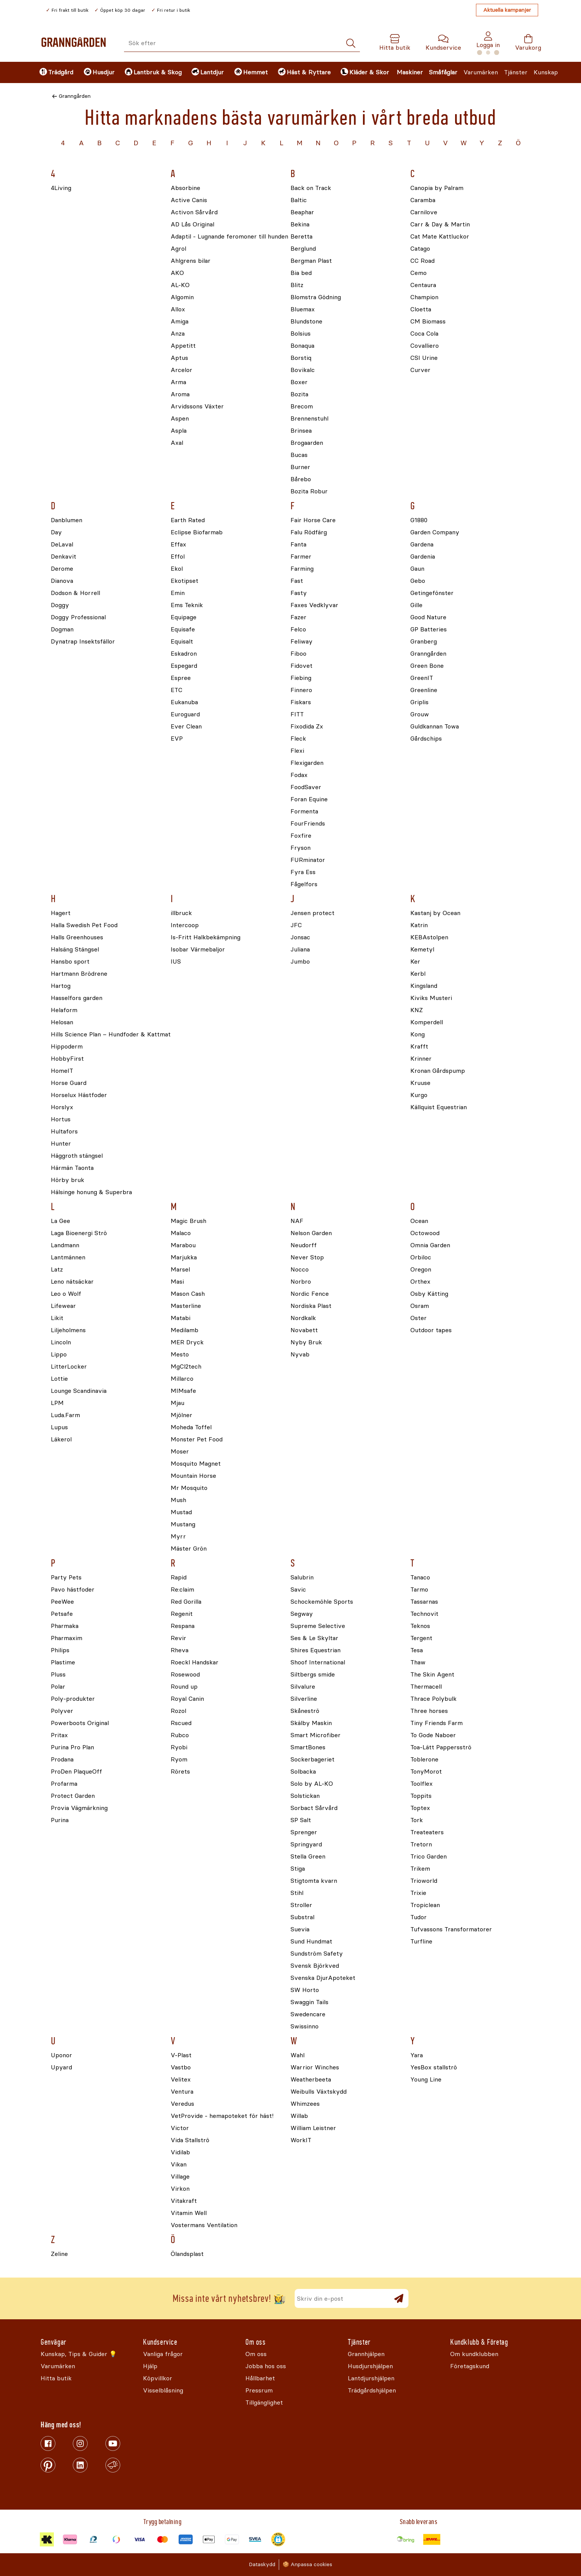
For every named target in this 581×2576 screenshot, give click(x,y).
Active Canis (189, 200)
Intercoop (185, 925)
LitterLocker (69, 1367)
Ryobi (179, 1747)
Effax (178, 545)
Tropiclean (425, 1905)
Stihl (296, 1893)
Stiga (297, 1869)
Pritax (59, 1735)
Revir (178, 1638)
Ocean (419, 1221)
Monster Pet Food (197, 1439)
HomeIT (62, 1071)
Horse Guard (68, 1083)
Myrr (178, 1537)
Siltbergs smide (312, 1675)
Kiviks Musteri (431, 998)
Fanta (298, 545)
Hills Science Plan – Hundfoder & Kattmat (111, 1034)
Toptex (420, 1808)
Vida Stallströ (190, 2140)
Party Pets (66, 1577)
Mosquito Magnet (196, 1464)
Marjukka (184, 1257)
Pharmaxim (66, 1638)
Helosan (62, 1022)
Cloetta (420, 309)
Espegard (184, 666)
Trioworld (423, 1881)
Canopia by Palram (436, 188)
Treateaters (427, 1832)
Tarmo (419, 1590)
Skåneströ (304, 1711)
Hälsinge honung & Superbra (91, 1192)
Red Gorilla (186, 1602)
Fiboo (298, 654)
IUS (176, 962)
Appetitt (183, 346)
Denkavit (63, 557)
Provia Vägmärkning (79, 1808)
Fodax (299, 775)
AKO (177, 273)
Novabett (304, 1330)
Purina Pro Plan (72, 1747)
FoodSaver (305, 787)
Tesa (416, 1650)
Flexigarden (306, 763)
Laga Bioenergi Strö (79, 1233)
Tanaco (420, 1577)
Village (180, 2177)
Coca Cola (424, 334)
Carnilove (423, 212)
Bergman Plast (311, 261)
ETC (176, 690)
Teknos (420, 1626)
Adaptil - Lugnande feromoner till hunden (229, 237)
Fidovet (301, 666)
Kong (417, 1034)
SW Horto (304, 1990)
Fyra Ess (303, 872)
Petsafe (62, 1614)
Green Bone (427, 666)
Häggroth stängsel (77, 1156)
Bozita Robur (309, 491)
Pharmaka (65, 1626)
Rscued (181, 1723)
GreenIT (421, 678)
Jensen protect (312, 913)
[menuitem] (55, 72)
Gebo (417, 581)
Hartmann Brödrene (79, 974)
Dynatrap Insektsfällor (83, 642)
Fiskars (300, 702)
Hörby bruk (67, 1180)
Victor (180, 2128)
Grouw (419, 714)
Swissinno (304, 2026)
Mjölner (181, 1415)
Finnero (301, 690)
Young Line (425, 2080)
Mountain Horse (193, 1476)
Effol (178, 557)
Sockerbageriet (312, 1760)
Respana (183, 1626)
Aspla (179, 431)
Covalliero (424, 346)
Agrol (178, 249)
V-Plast (181, 2055)
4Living (61, 188)
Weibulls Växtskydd (318, 2092)
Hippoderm (67, 1047)
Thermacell (426, 1687)
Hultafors (64, 1132)
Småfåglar (443, 72)
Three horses (429, 1711)
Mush (178, 1500)
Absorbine (185, 188)
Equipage (183, 617)
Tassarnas (424, 1602)
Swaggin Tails (309, 2002)
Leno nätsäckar (72, 1282)
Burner (300, 467)
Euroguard (185, 714)
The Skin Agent (432, 1675)
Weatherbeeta (310, 2080)
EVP (177, 739)
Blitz (296, 285)
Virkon (180, 2189)
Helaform (64, 1010)
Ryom (179, 1760)
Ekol (177, 569)
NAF (296, 1221)
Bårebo (300, 479)
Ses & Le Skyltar (314, 1638)
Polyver (62, 1711)
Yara (416, 2055)
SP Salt (300, 1820)
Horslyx (62, 1107)
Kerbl (418, 974)
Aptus (179, 358)
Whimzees (305, 2104)
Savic (298, 1590)
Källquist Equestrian (438, 1107)
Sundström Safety (316, 1954)
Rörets (180, 1772)
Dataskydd (262, 2564)
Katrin (419, 925)
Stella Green (307, 1857)
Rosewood (185, 1675)
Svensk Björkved (314, 1966)
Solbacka (303, 1772)
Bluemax (302, 309)
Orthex (420, 1282)
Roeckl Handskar (194, 1662)
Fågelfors (303, 884)
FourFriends (307, 824)
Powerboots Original (80, 1723)
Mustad (181, 1512)
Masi (177, 1282)
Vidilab (180, 2152)
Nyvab (299, 1355)
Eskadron (184, 654)
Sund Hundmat (311, 1942)
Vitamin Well (189, 2213)
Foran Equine (309, 799)
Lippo (59, 1355)
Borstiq (300, 358)
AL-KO (180, 285)
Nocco (299, 1270)
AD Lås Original (192, 224)
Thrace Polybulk (433, 1699)
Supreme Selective (317, 1626)
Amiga (179, 322)
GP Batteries (428, 629)
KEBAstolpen (429, 937)
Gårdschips (426, 739)
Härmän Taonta (72, 1168)
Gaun (417, 569)
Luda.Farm (65, 1415)
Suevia (299, 1929)
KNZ (416, 1010)
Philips (60, 1650)
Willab (299, 2116)
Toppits (421, 1796)
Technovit (424, 1614)
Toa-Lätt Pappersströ (440, 1747)
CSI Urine (424, 358)
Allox (178, 309)
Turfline (421, 1942)
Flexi (297, 751)
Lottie (59, 1379)
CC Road (422, 261)
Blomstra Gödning (315, 297)
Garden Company (434, 532)
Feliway (301, 642)
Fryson (300, 848)
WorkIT (300, 2140)
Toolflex (421, 1784)
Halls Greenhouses (77, 937)
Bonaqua (302, 346)
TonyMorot (426, 1772)
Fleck (298, 739)
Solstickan (305, 1796)
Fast (296, 581)
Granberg (423, 642)
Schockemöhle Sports (321, 1602)
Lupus (59, 1427)
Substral (302, 1917)
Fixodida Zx (306, 727)
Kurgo (418, 1095)
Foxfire (300, 836)
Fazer (298, 617)
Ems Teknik (187, 605)
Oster (418, 1318)
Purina (60, 1820)
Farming (302, 569)
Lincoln (61, 1342)
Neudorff (303, 1245)
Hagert (61, 913)
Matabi (180, 1318)
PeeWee (62, 1602)
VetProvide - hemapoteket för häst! (222, 2116)
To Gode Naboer (433, 1735)
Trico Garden (428, 1857)
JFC (296, 925)
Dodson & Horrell (75, 593)
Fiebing (300, 678)
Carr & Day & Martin (440, 224)
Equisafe (183, 629)
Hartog (61, 986)
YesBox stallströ (433, 2067)
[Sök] (350, 43)
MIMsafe (183, 1391)
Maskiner (410, 72)
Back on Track (310, 188)
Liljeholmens (68, 1330)
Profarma (64, 1784)
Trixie (418, 1893)
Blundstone (306, 322)
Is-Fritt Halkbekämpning (205, 937)
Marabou (183, 1245)
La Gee (60, 1221)
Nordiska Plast (310, 1306)
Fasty (298, 593)
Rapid (179, 1577)
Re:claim (182, 1590)
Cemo (418, 273)
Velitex (181, 2080)
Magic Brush (188, 1221)
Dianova (62, 581)
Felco (298, 629)
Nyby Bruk (306, 1342)
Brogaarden (306, 443)
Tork (416, 1820)
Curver (420, 370)
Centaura (423, 285)
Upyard (61, 2067)
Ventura (182, 2092)
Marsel (180, 1270)
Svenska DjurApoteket (322, 1978)
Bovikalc (302, 370)
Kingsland (423, 986)
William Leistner (313, 2128)
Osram (419, 1306)
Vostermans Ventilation (204, 2225)
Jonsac (300, 937)
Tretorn (421, 1844)
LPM (57, 1403)
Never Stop (307, 1257)
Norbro (300, 1282)
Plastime (63, 1662)
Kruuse (420, 1083)
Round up (184, 1687)
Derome (62, 569)
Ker (415, 962)
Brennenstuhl (309, 419)
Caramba (422, 200)
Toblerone (424, 1760)
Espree (181, 678)
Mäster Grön (189, 1549)
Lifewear (63, 1306)
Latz (57, 1270)
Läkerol (61, 1439)
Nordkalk (303, 1318)
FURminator (307, 860)
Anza (178, 334)
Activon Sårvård (194, 212)
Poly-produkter (73, 1699)
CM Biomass (428, 322)
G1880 (418, 520)
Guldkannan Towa (434, 727)
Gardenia (422, 557)
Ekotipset (184, 581)
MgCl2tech (186, 1367)
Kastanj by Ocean (435, 913)
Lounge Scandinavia (79, 1391)
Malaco (181, 1233)
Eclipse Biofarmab (197, 532)
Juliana (300, 950)
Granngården (75, 96)
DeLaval (62, 545)
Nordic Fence (309, 1294)
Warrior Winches (314, 2067)
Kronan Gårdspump (437, 1071)
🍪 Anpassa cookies (307, 2564)
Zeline (59, 2254)
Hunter (61, 1144)
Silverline (303, 1699)
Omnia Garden (430, 1245)
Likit (57, 1318)
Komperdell (426, 1022)
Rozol (178, 1711)
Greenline (423, 690)
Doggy (60, 605)
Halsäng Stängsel (75, 950)
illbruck (181, 913)
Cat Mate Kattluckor (439, 237)
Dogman (62, 629)
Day (56, 532)
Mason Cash (188, 1294)
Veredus (182, 2104)
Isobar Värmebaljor (198, 950)
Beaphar (302, 212)
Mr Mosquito (189, 1488)
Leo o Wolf (66, 1294)
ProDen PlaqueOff (76, 1772)
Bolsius (300, 334)
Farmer (300, 557)
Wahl (297, 2055)
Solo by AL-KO (311, 1784)
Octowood (425, 1233)
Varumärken (480, 72)
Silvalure (302, 1687)
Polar (58, 1687)
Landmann (65, 1245)
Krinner (421, 1059)
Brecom (301, 406)
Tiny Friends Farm (436, 1723)
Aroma (180, 394)
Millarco (182, 1379)
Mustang (183, 1524)
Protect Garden (73, 1796)
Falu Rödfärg (308, 532)
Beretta (301, 237)
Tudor (418, 1917)
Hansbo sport (70, 962)
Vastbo (181, 2067)
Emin (178, 593)
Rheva (179, 1650)
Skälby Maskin (311, 1723)
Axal (177, 443)
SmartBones (307, 1747)
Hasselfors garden (76, 998)
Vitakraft (184, 2201)
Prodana (62, 1760)
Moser (180, 1452)
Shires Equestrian (315, 1650)
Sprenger (303, 1832)
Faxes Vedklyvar (314, 605)
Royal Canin (187, 1699)
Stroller (301, 1905)
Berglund (303, 249)
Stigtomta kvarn (313, 1881)
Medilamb (184, 1330)
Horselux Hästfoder (79, 1095)
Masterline (186, 1306)
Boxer (299, 382)
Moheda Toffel (191, 1427)
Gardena (421, 545)
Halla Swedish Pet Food (84, 925)
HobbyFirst (67, 1059)
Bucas (299, 455)
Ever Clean (186, 727)
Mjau (177, 1403)
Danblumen (66, 520)
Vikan (179, 2165)
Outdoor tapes (431, 1330)
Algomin (182, 297)
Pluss (58, 1675)
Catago (420, 249)
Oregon (420, 1270)
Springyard (306, 1844)
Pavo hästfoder (72, 1590)
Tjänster (516, 72)
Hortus (61, 1119)
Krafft (419, 1047)
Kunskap (546, 72)
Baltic (298, 200)
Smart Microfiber (315, 1735)
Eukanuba (184, 702)
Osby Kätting (429, 1294)
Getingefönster (432, 593)
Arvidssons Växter (197, 406)
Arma (178, 382)
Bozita (299, 394)
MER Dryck (187, 1342)
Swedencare (307, 2014)
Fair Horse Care (313, 520)
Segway (301, 1614)
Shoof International (317, 1662)
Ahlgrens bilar (190, 261)
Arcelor (181, 370)
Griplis (419, 702)
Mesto (180, 1355)
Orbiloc (420, 1257)
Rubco (180, 1735)
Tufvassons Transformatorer (451, 1929)
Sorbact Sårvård (314, 1808)
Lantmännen (68, 1257)
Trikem (420, 1869)
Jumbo (300, 962)
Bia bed (301, 273)
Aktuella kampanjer (507, 10)
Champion (424, 297)
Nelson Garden (311, 1233)
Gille (416, 605)
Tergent (421, 1638)
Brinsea (301, 431)
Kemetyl (422, 950)
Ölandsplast (187, 2254)
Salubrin (302, 1577)
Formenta (304, 811)
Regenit (182, 1614)
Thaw (418, 1662)
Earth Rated (188, 520)
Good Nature (428, 617)
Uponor (61, 2055)
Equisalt (182, 642)
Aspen (180, 419)
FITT (297, 714)
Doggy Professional (78, 617)
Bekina (299, 224)
